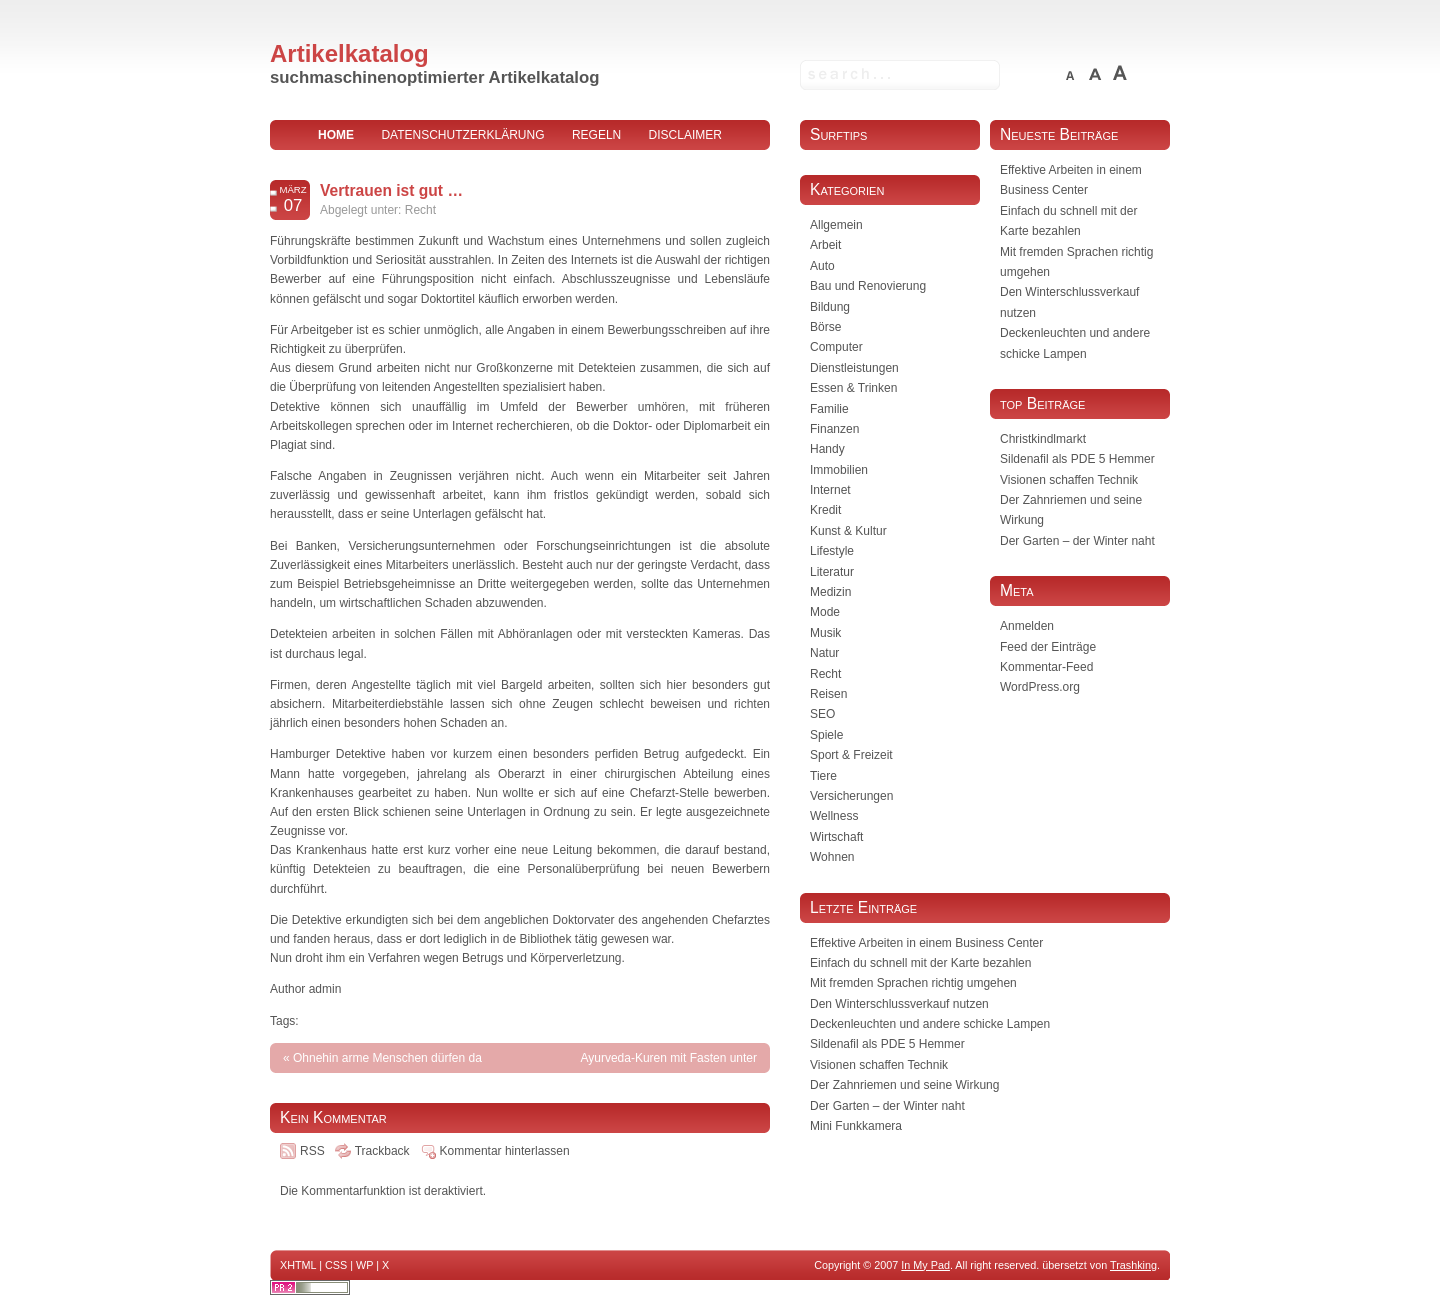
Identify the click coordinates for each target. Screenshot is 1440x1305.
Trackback (382, 1151)
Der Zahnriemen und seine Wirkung (904, 1085)
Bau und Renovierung (868, 286)
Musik (825, 633)
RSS (312, 1151)
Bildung (830, 307)
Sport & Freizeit (851, 755)
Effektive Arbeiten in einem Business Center (926, 943)
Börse (825, 327)
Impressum (520, 165)
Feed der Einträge (1048, 647)
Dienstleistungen (854, 368)
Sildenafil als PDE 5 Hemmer (1077, 459)
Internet (830, 490)
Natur (824, 653)
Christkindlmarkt (1043, 439)
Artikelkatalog (349, 53)
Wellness (834, 816)
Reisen (828, 694)
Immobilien (839, 470)
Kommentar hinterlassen (505, 1151)
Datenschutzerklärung (462, 135)
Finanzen (834, 429)
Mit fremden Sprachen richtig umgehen (913, 983)
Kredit (825, 510)
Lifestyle (832, 551)
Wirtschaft (836, 837)
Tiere (823, 776)
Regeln (596, 135)
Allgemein (836, 225)
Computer (836, 347)
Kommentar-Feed (1046, 667)
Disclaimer (685, 135)
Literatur (832, 572)
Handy (827, 449)
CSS (336, 1265)
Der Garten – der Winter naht (1077, 541)
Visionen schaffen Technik (1069, 480)
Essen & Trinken (853, 388)
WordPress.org (1040, 687)
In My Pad (925, 1265)
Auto (822, 266)
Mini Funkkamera (856, 1126)
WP (364, 1265)
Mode (825, 612)
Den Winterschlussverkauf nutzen (899, 1004)
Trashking (1133, 1265)
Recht (420, 210)
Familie (829, 409)
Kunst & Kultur (848, 531)
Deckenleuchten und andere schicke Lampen (930, 1024)
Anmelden (1027, 626)
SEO (822, 714)
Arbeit (825, 245)
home (336, 135)
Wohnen (832, 857)
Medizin (830, 592)
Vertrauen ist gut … (391, 190)
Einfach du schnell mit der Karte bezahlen (920, 963)
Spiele (826, 735)
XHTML (298, 1265)
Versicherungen (851, 796)
